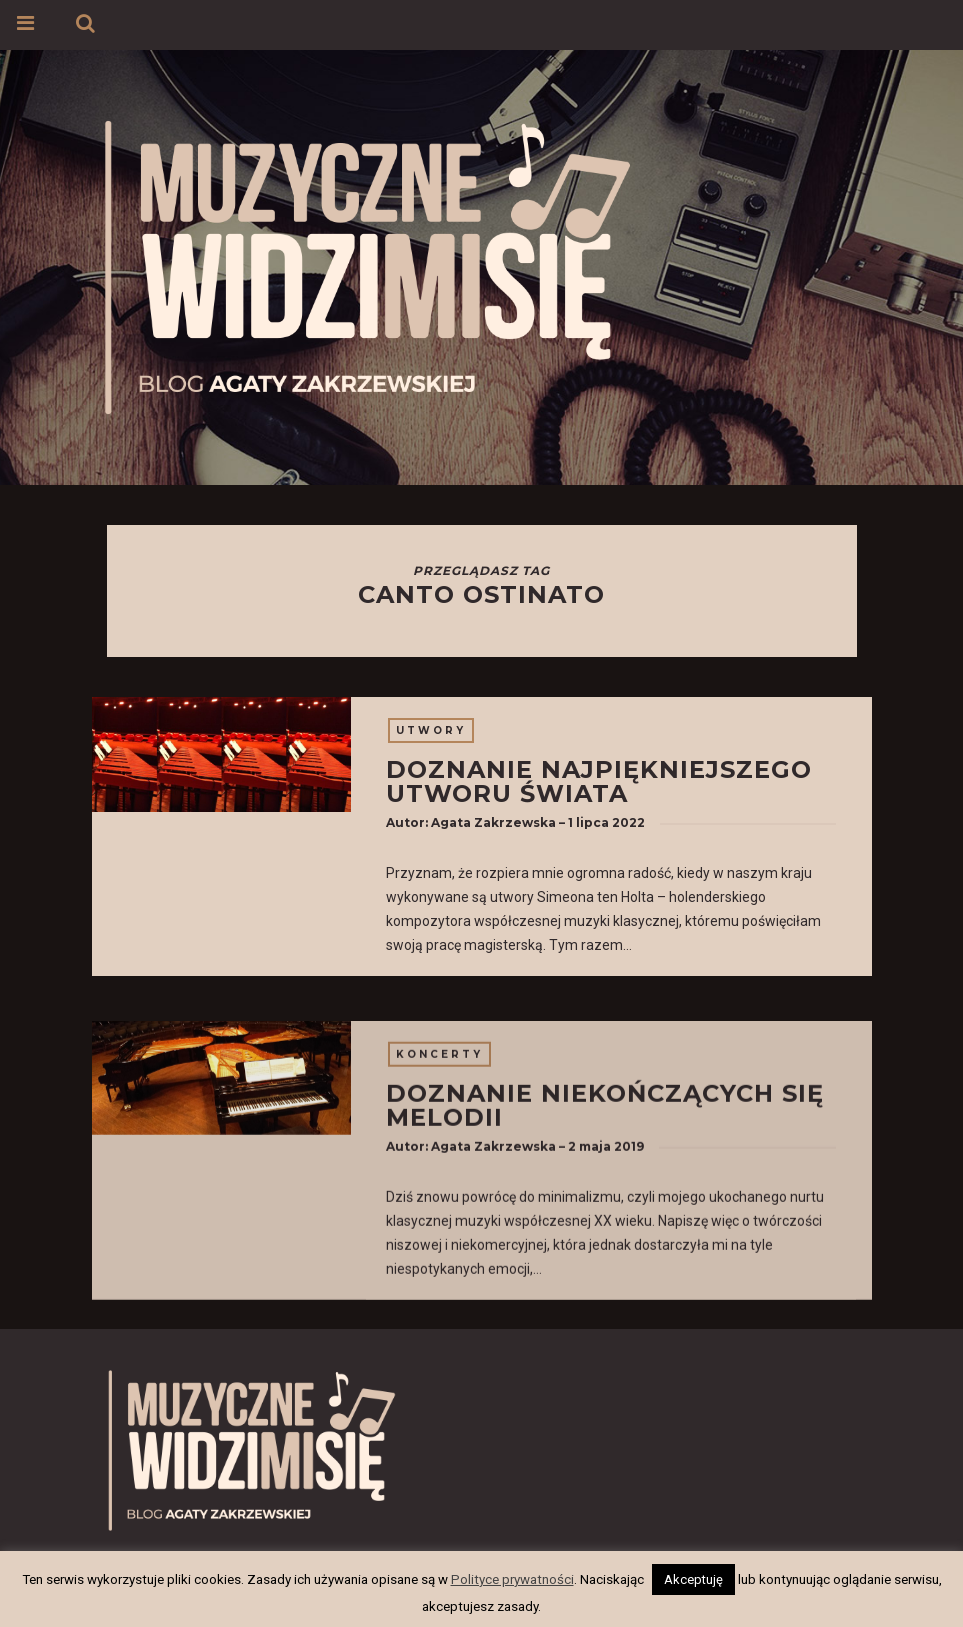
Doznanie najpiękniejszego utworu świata (599, 781)
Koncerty (439, 1161)
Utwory (431, 730)
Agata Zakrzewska (493, 822)
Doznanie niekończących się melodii (605, 1212)
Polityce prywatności (512, 1579)
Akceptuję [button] (693, 1579)
